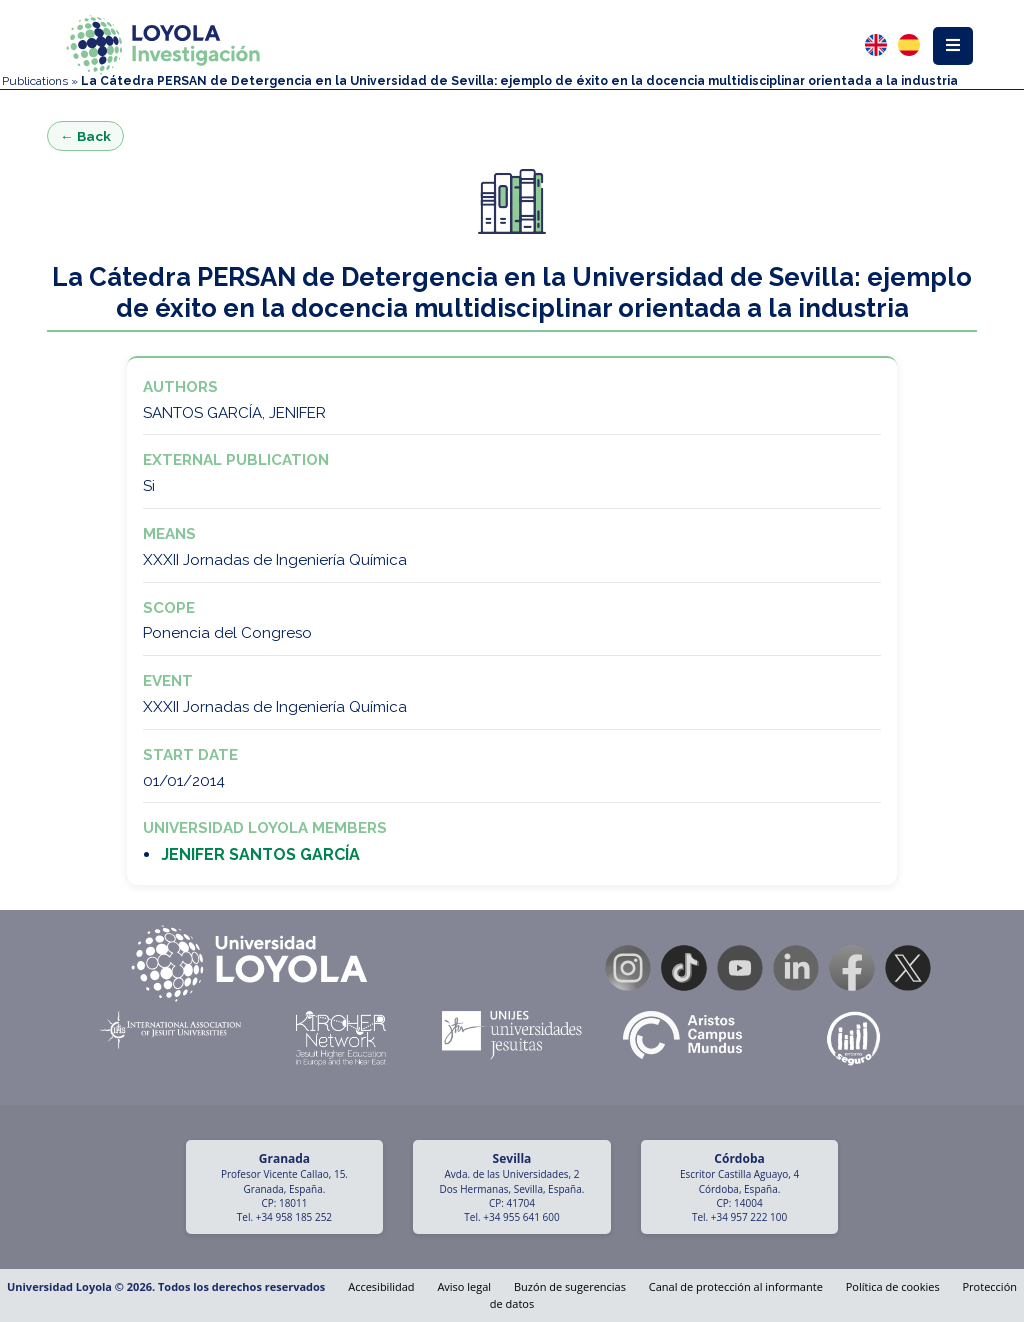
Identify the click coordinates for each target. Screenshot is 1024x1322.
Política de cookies (893, 1286)
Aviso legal (464, 1286)
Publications (35, 81)
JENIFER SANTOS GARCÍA (260, 854)
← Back (85, 136)
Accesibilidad (381, 1286)
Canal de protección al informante (736, 1286)
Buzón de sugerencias (570, 1286)
